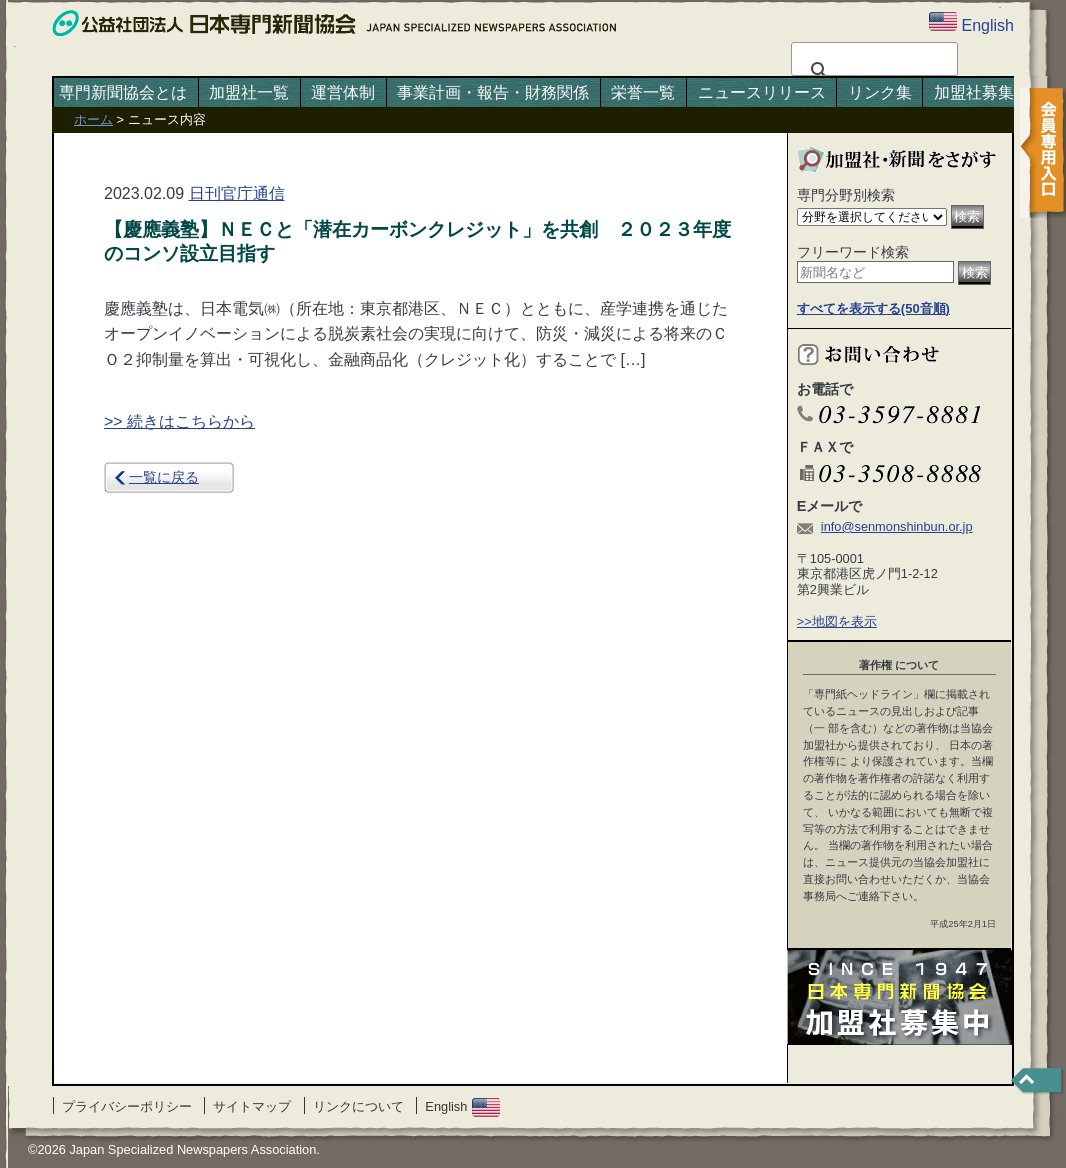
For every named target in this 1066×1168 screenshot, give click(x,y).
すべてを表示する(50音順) (873, 308)
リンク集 (880, 92)
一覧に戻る (164, 477)
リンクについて (358, 1106)
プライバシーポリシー (127, 1106)
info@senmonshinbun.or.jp (897, 526)
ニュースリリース (762, 92)
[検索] (871, 71)
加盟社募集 (974, 92)
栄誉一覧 (643, 92)
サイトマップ (252, 1106)
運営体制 (343, 92)
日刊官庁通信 (237, 193)
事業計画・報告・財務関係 (493, 92)
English (462, 1106)
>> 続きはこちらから (179, 421)
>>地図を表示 (837, 621)
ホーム (93, 119)
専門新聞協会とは (123, 92)
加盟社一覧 (249, 92)
